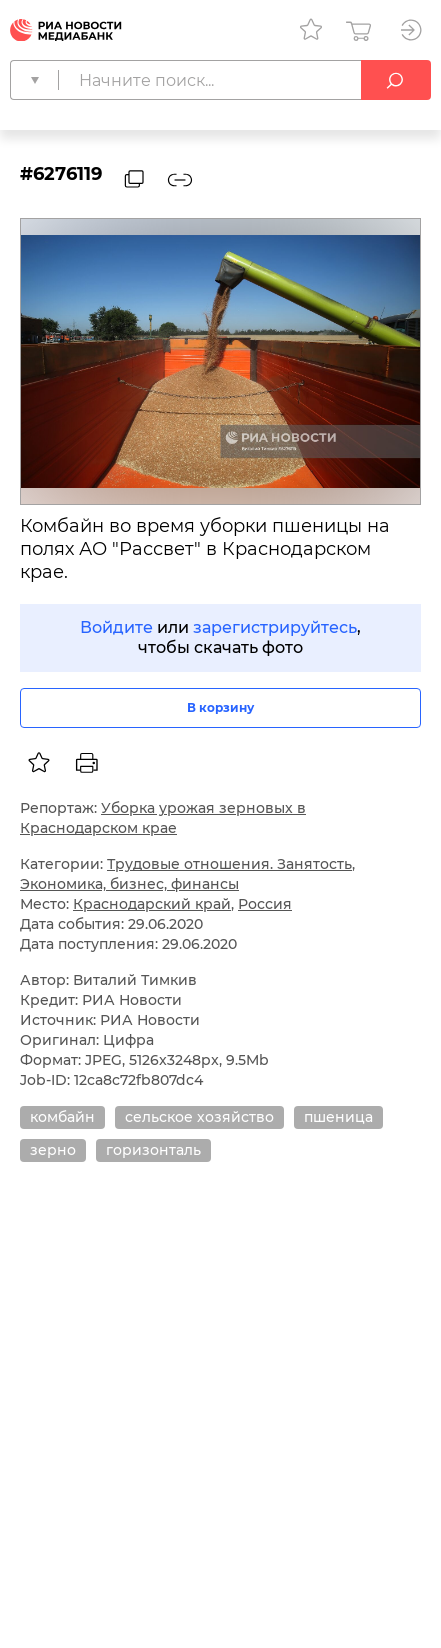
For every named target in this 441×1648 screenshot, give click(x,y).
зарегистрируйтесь (275, 627)
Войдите (116, 627)
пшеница (338, 1117)
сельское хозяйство (199, 1117)
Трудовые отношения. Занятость (229, 864)
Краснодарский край (152, 904)
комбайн (62, 1117)
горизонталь (153, 1150)
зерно (53, 1150)
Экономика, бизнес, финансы (129, 884)
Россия (265, 904)
